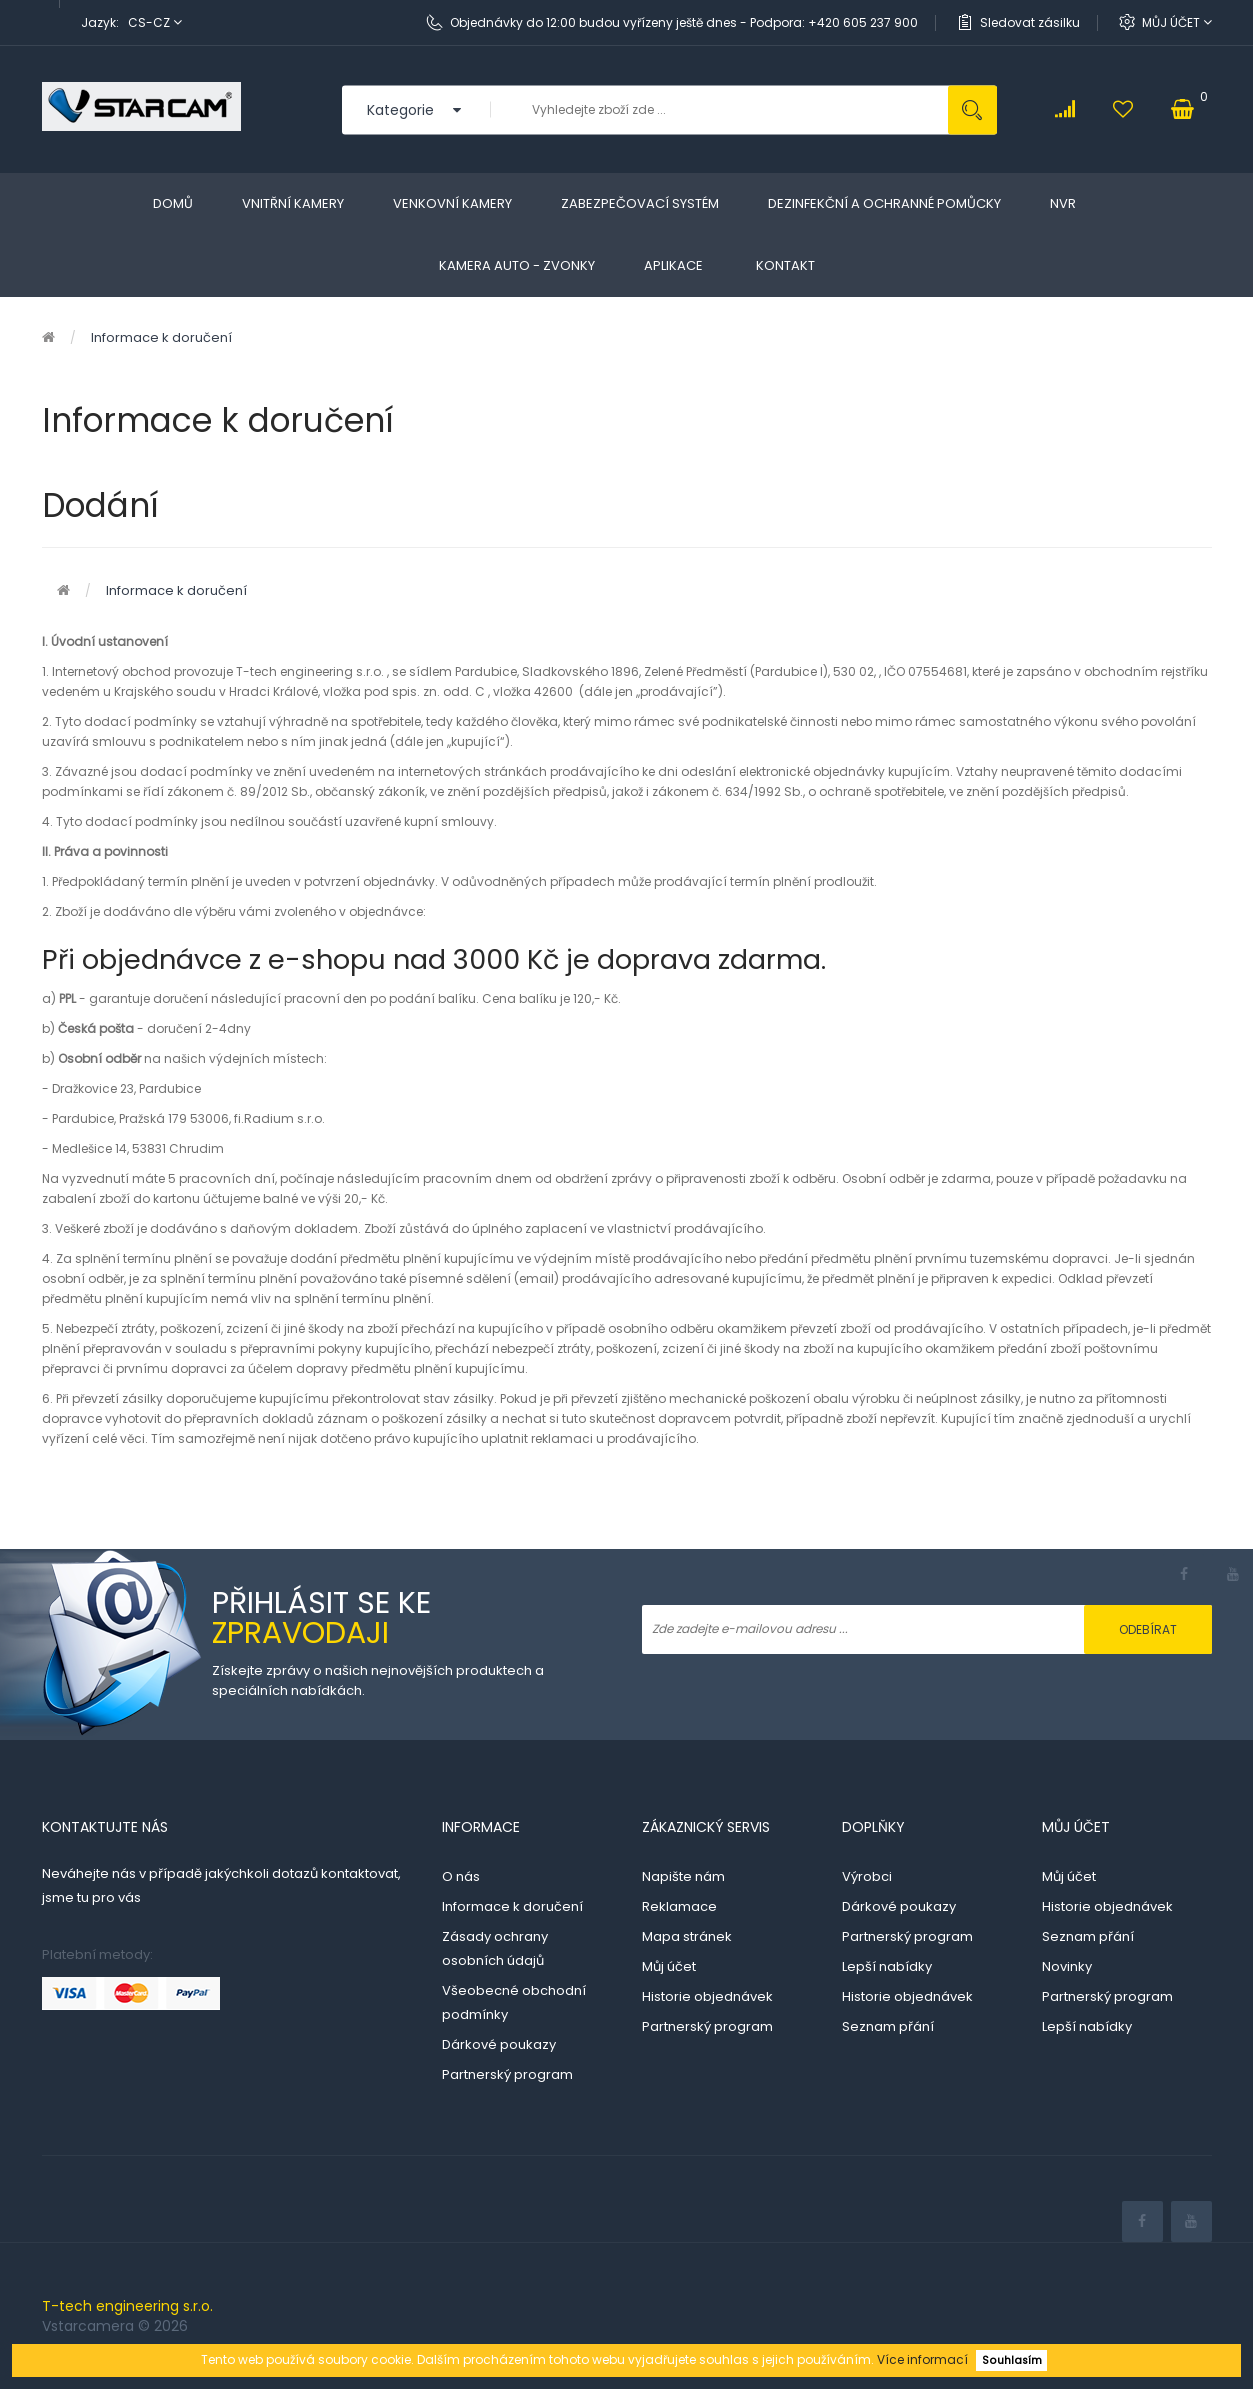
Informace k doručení (161, 337)
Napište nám (683, 1876)
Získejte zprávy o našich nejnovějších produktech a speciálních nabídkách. (378, 1680)
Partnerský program (507, 2074)
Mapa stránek (687, 1936)
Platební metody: (97, 1954)
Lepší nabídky (887, 1966)
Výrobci (867, 1876)
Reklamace (679, 1906)
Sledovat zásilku (1030, 22)
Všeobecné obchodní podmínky (514, 2002)
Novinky (1067, 1966)
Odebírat (1148, 1629)
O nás (461, 1876)
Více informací (922, 2359)
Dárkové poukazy (499, 2044)
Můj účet (1177, 22)
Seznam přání (888, 2026)
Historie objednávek (707, 1996)
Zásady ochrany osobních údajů (495, 1948)
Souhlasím (1012, 2360)
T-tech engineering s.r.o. (127, 2306)
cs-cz (155, 22)
